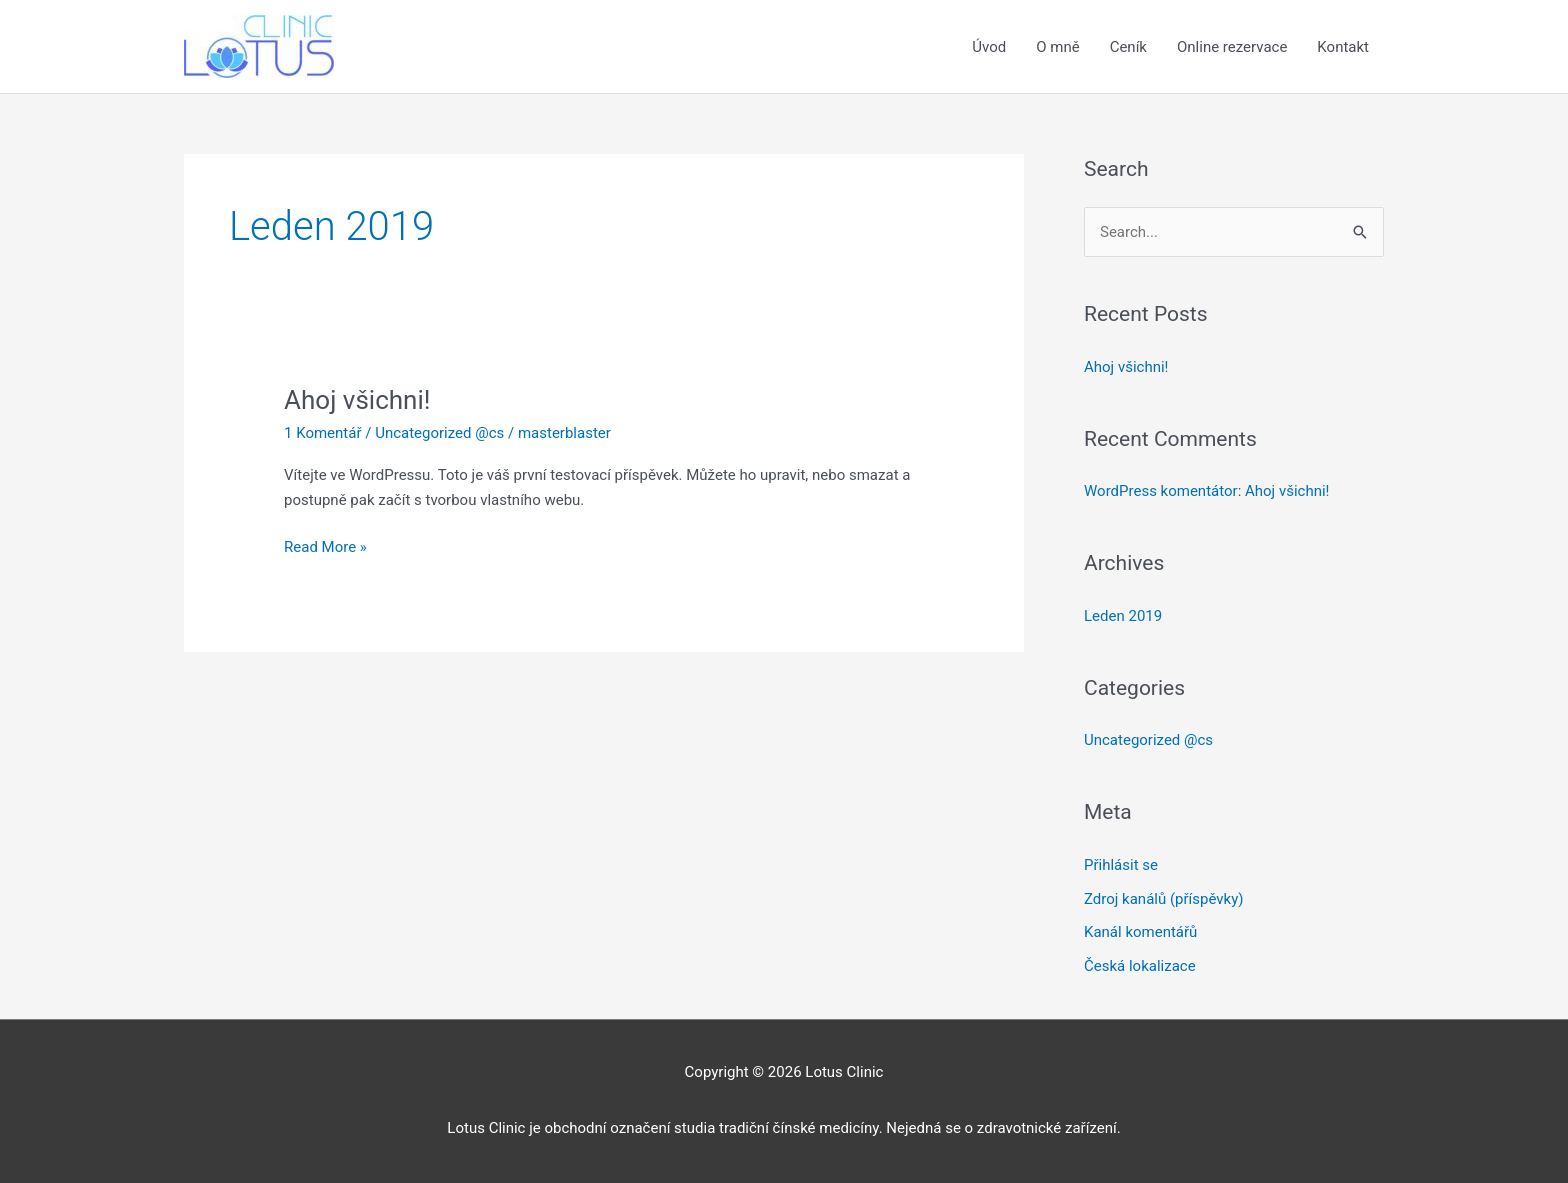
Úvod (989, 47)
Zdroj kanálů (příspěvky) (1164, 899)
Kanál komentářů (1140, 932)
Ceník (1128, 47)
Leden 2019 (1123, 616)
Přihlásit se (1121, 865)
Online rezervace (1232, 47)
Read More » (325, 547)
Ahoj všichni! (357, 400)
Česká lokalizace (1140, 966)
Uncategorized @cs (439, 433)
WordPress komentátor (1161, 491)
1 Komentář (322, 433)
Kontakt (1343, 47)
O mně (1057, 47)
